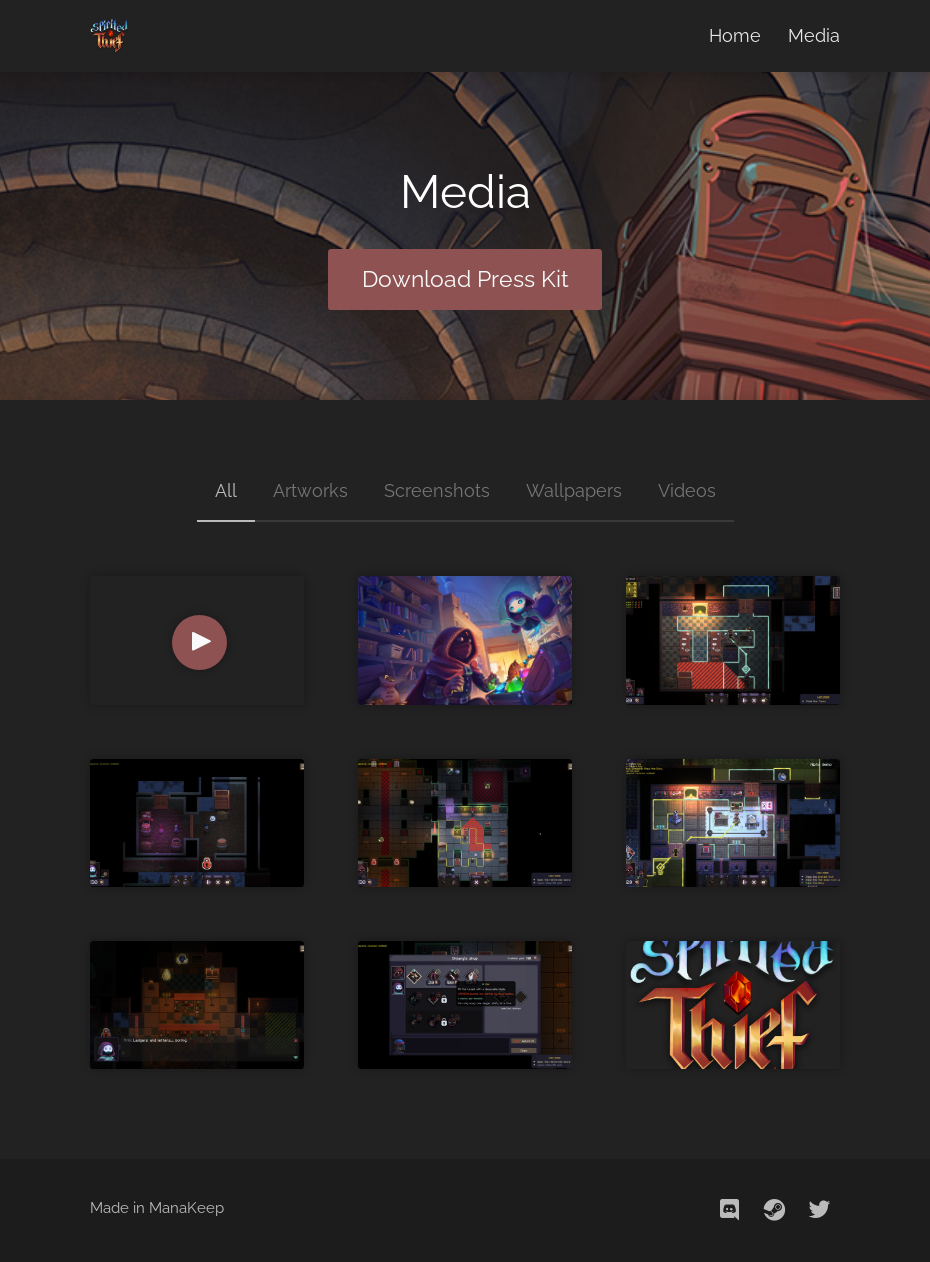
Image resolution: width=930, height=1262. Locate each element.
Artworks (310, 490)
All (226, 490)
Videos (687, 490)
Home (735, 35)
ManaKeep (186, 1208)
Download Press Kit (465, 279)
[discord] (730, 1209)
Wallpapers (574, 490)
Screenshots (437, 490)
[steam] (775, 1209)
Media (814, 35)
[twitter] (820, 1209)
